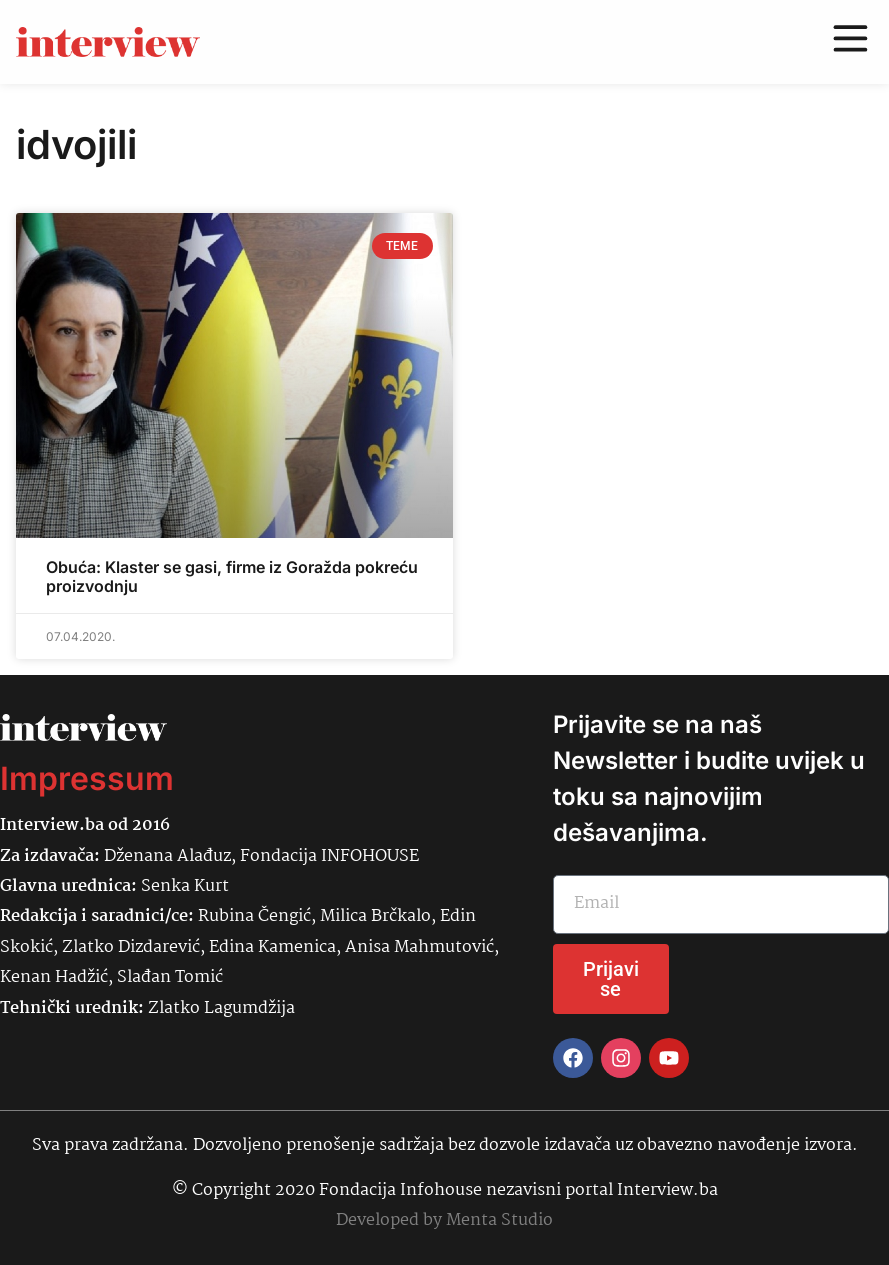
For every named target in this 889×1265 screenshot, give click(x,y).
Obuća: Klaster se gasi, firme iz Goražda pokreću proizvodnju (232, 576)
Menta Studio (499, 1220)
